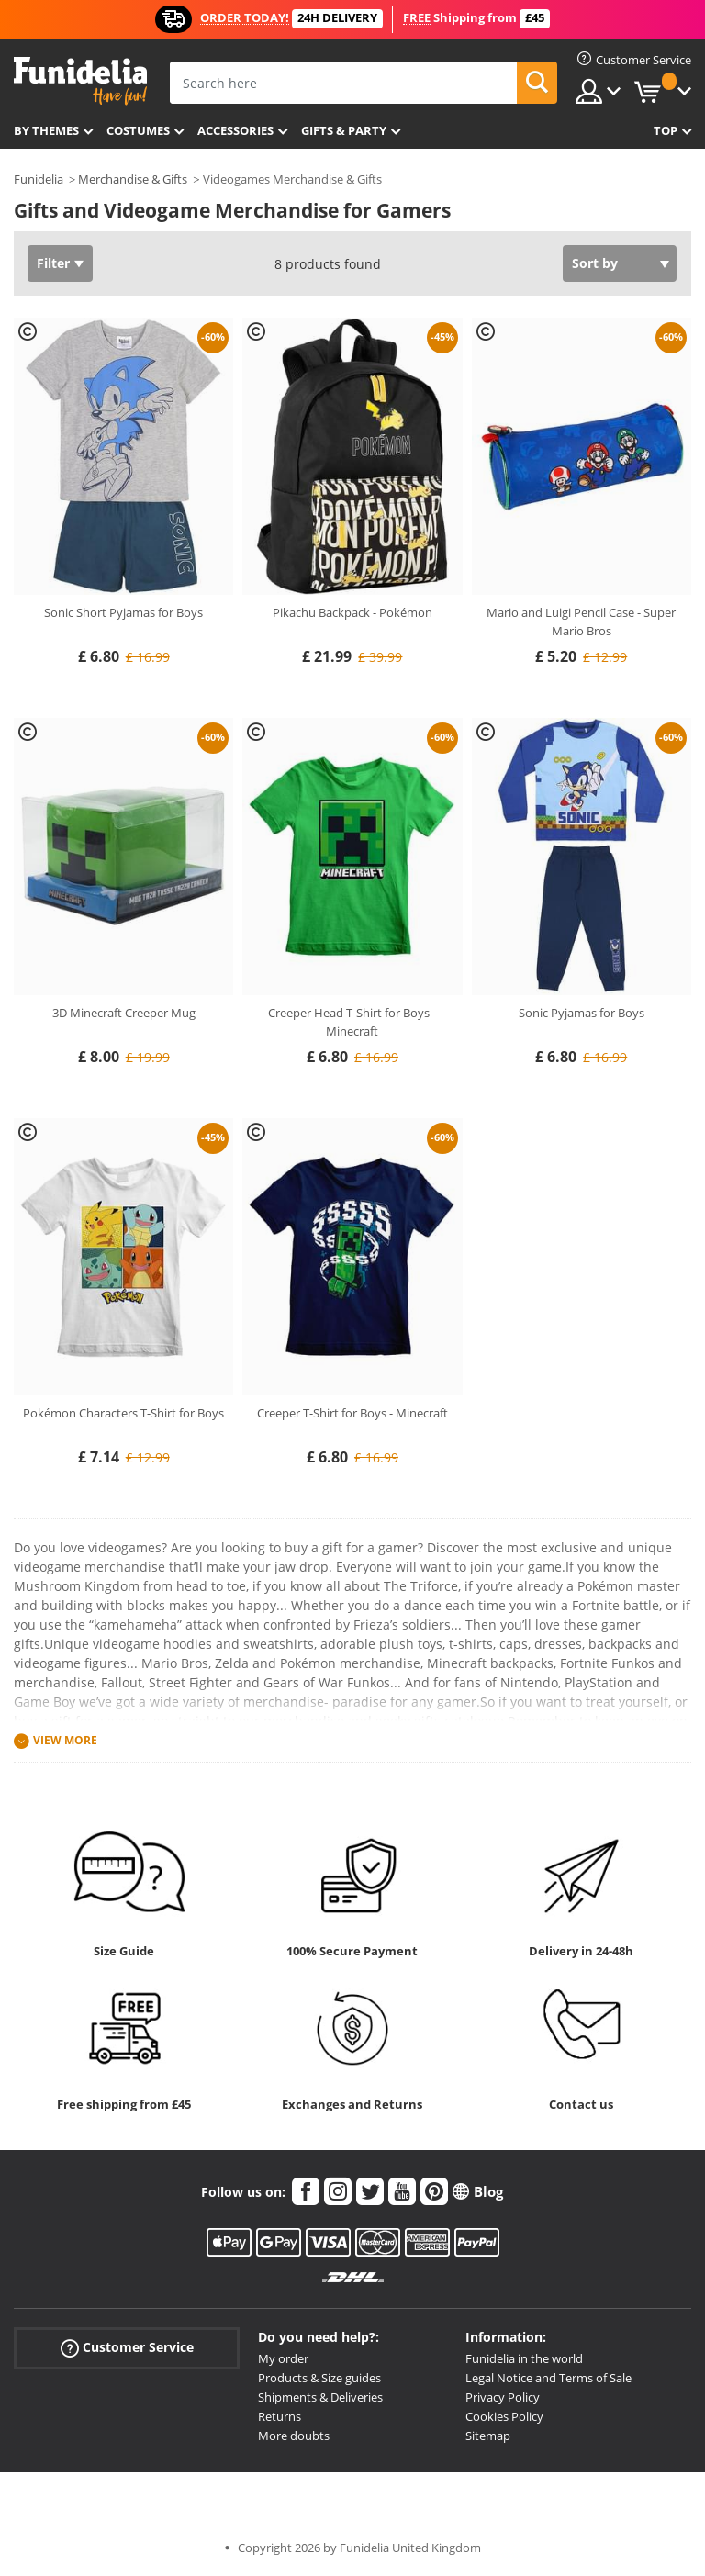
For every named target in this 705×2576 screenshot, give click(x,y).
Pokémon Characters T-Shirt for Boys (123, 1413)
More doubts (294, 2435)
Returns (279, 2416)
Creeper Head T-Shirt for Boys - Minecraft (352, 1021)
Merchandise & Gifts (132, 179)
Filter (53, 263)
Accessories (235, 130)
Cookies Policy (504, 2416)
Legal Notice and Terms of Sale (548, 2377)
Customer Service (127, 2348)
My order (283, 2358)
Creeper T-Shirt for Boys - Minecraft (352, 1413)
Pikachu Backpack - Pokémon (352, 612)
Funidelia (38, 179)
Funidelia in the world (524, 2358)
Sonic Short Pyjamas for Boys (123, 612)
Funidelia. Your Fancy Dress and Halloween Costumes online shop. (80, 81)
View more (65, 1740)
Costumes (138, 130)
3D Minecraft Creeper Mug (124, 1012)
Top (665, 130)
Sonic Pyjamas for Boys (581, 1012)
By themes (46, 130)
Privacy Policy (502, 2397)
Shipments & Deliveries (320, 2397)
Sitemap (487, 2435)
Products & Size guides (319, 2377)
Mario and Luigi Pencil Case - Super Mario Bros (581, 621)
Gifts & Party (343, 130)
